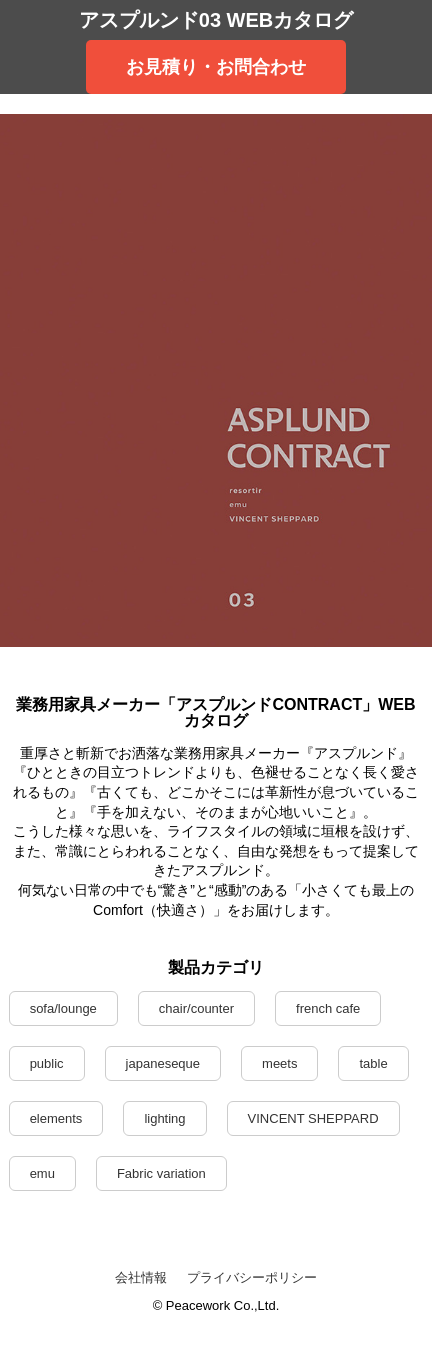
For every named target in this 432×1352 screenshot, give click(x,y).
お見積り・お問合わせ (216, 67)
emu (42, 1173)
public (47, 1063)
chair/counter (196, 1008)
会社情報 (141, 1277)
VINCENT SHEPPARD (313, 1118)
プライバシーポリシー (252, 1277)
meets (279, 1063)
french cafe (328, 1008)
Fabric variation (161, 1173)
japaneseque (163, 1063)
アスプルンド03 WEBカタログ (216, 20)
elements (56, 1118)
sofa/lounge (63, 1008)
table (373, 1063)
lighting (164, 1118)
